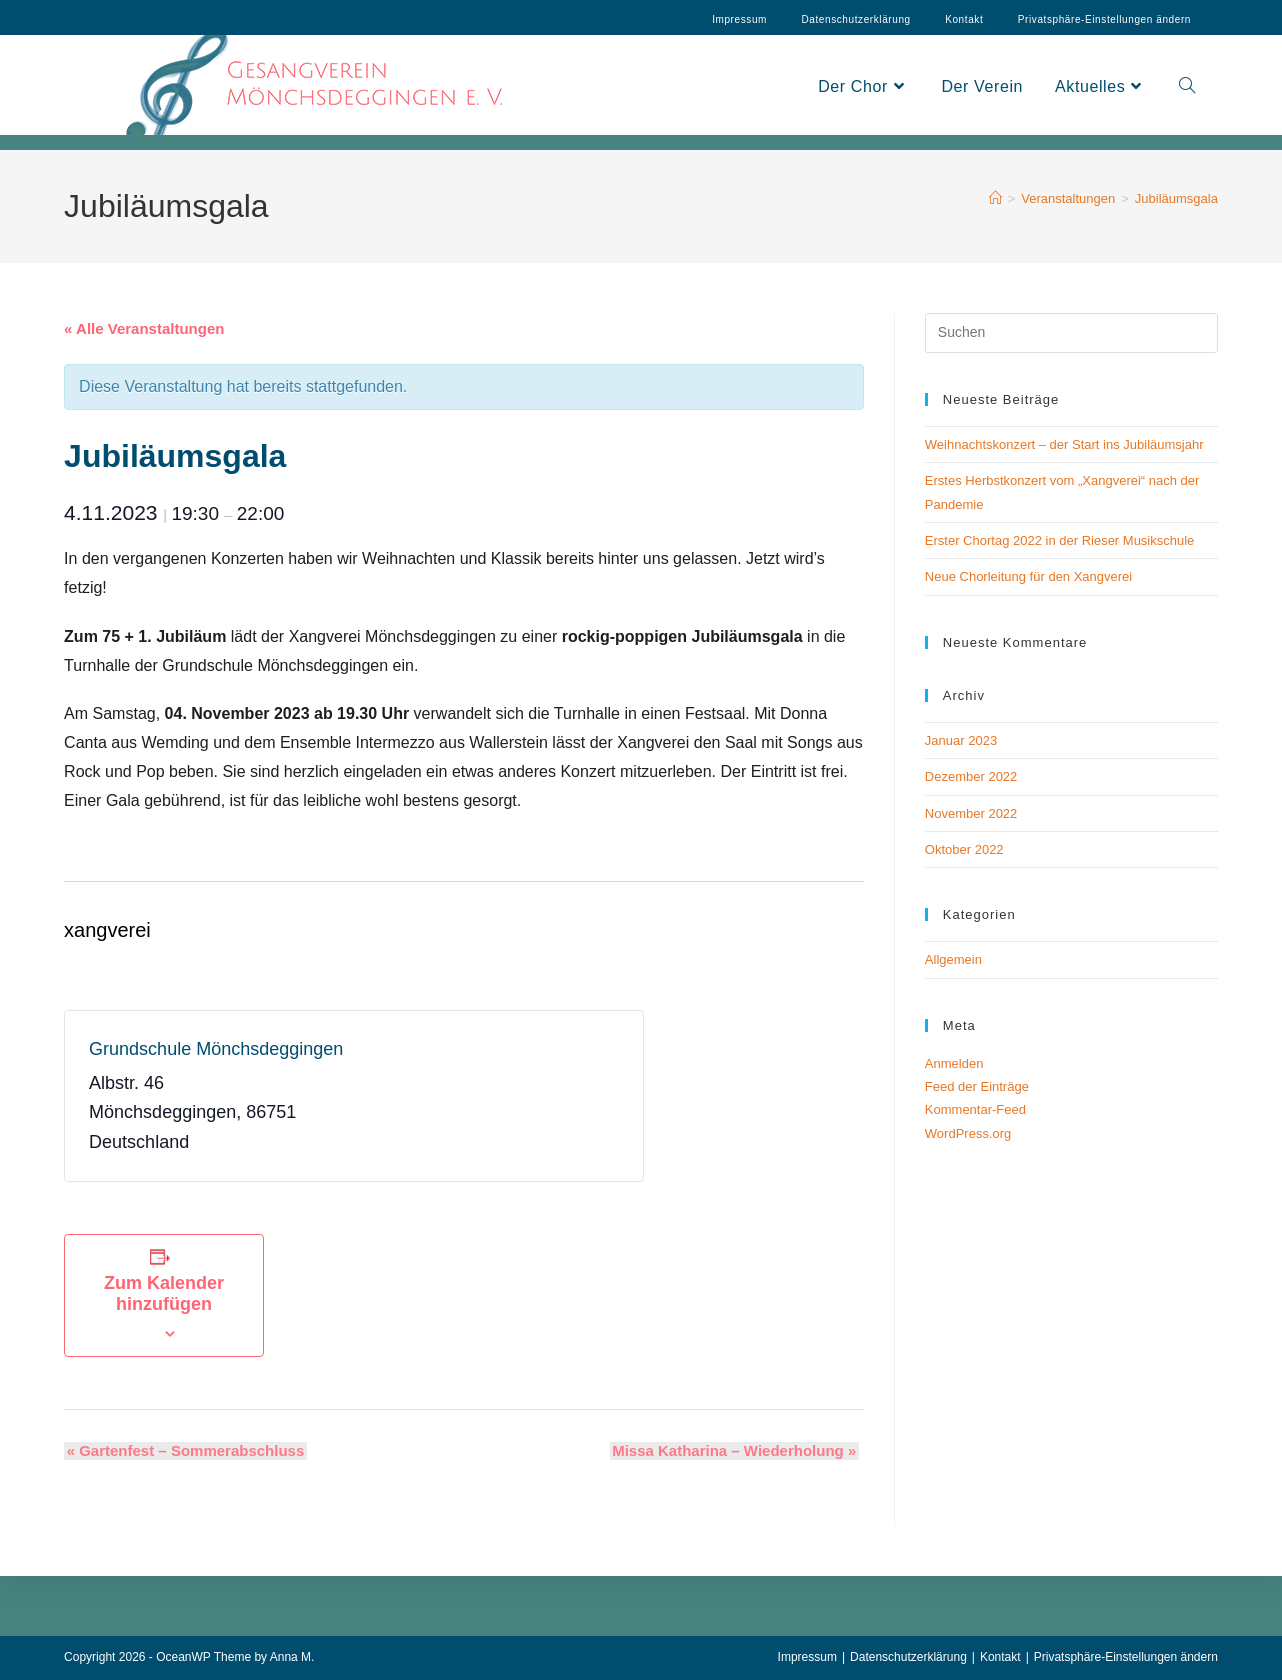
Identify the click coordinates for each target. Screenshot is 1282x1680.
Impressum (739, 19)
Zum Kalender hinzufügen (164, 1293)
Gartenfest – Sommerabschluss (183, 1450)
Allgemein (953, 959)
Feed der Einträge (977, 1086)
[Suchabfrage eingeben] (1071, 333)
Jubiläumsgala (1176, 198)
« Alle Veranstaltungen (144, 328)
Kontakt (964, 19)
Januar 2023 (961, 740)
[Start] (995, 198)
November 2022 (971, 813)
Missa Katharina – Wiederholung (737, 1450)
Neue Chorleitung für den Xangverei (1028, 576)
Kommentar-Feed (975, 1109)
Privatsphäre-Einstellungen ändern (1104, 19)
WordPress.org (968, 1133)
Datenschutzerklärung (855, 19)
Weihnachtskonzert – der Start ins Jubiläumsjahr (1064, 444)
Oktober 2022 (964, 849)
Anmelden (954, 1063)
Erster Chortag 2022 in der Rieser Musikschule (1060, 540)
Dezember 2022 (971, 776)
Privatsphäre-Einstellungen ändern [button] (1126, 1657)
